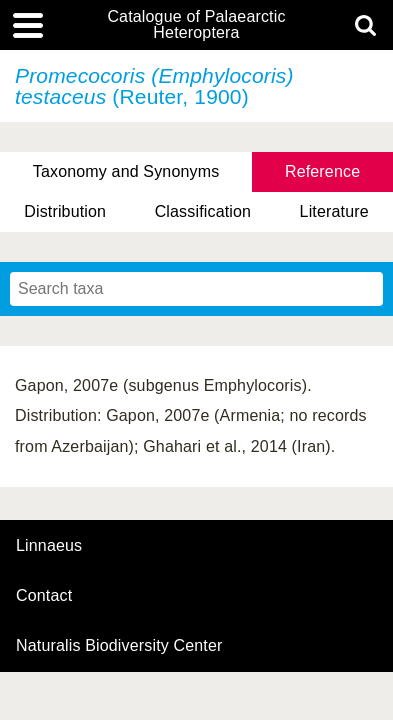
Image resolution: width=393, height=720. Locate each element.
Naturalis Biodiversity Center (119, 646)
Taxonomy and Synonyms (126, 171)
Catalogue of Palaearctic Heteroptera (196, 25)
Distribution (65, 211)
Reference (322, 171)
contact (44, 595)
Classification (203, 211)
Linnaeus (49, 546)
